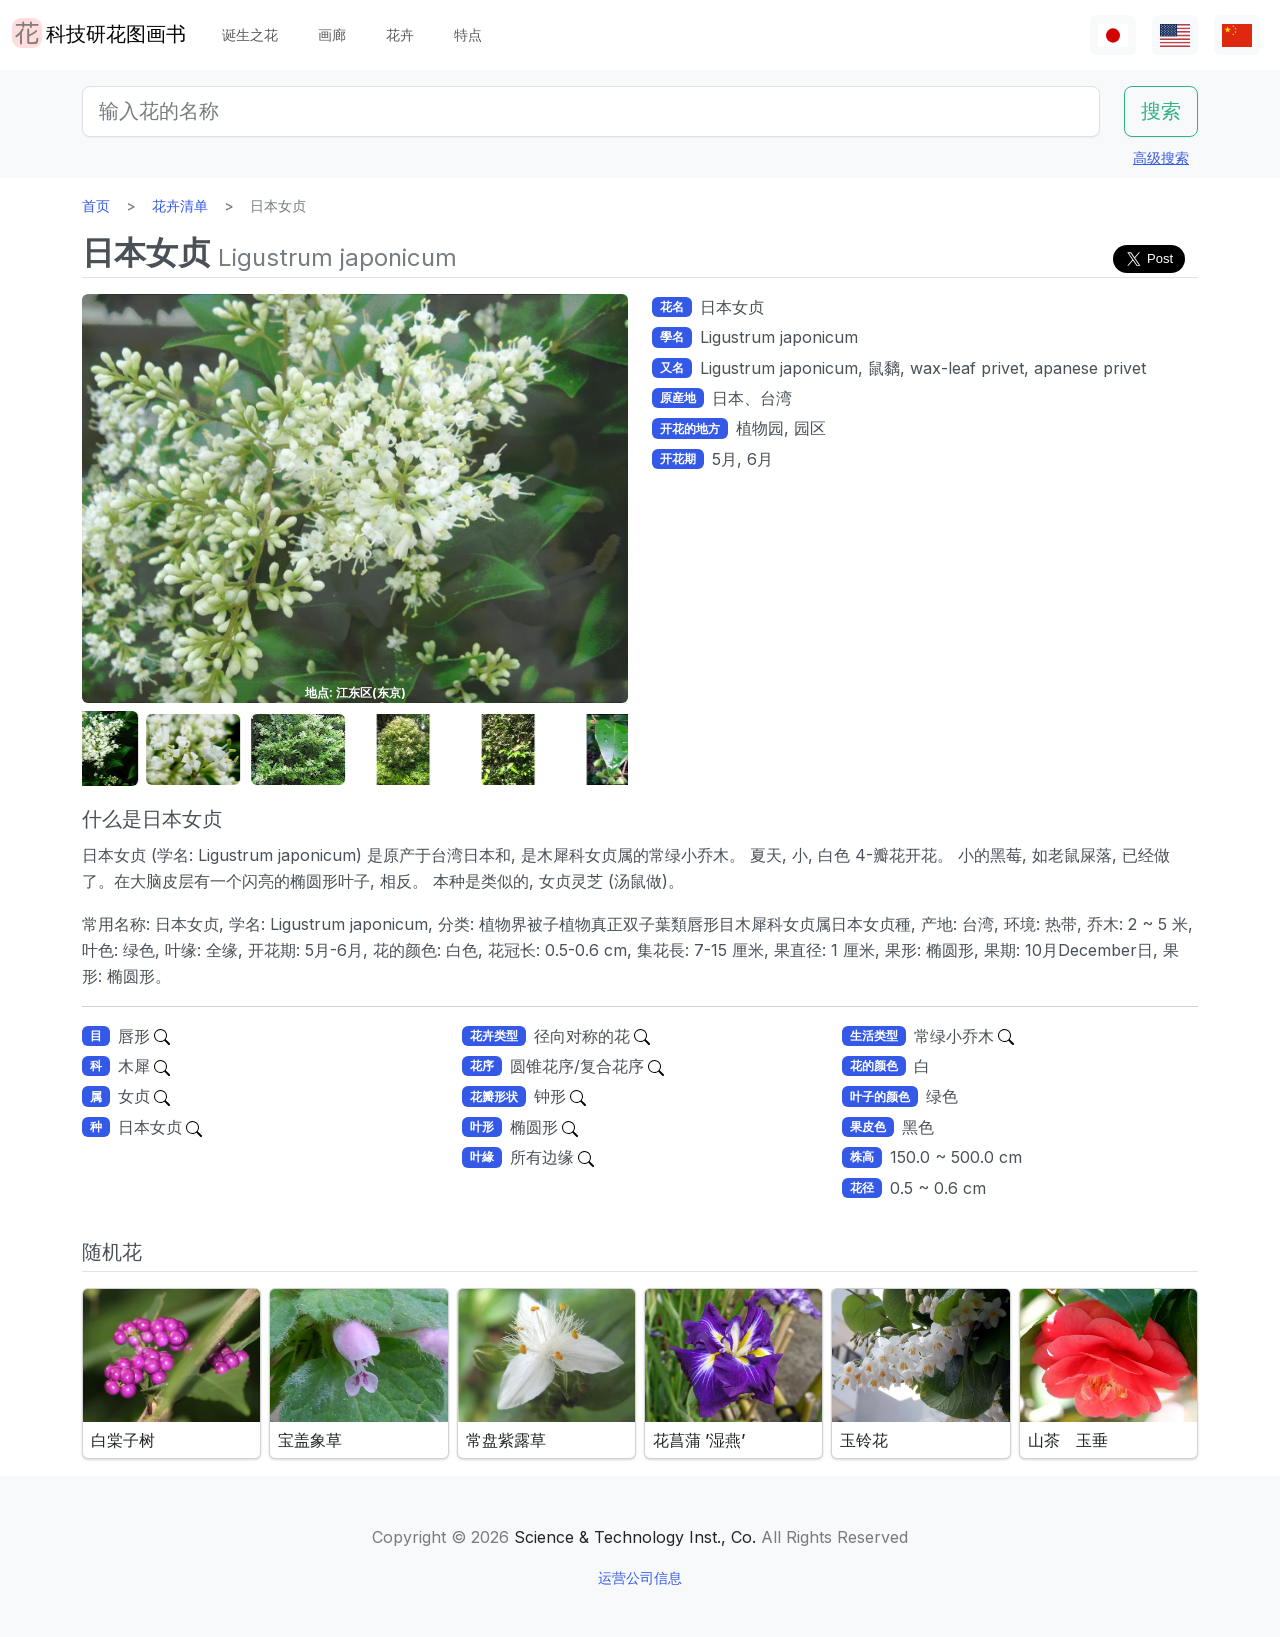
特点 (468, 34)
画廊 (332, 34)
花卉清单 (180, 205)
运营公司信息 (640, 1577)
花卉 (400, 34)
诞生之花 (250, 34)
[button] (132, 749)
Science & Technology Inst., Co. (635, 1537)
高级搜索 (1161, 157)
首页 (96, 205)
